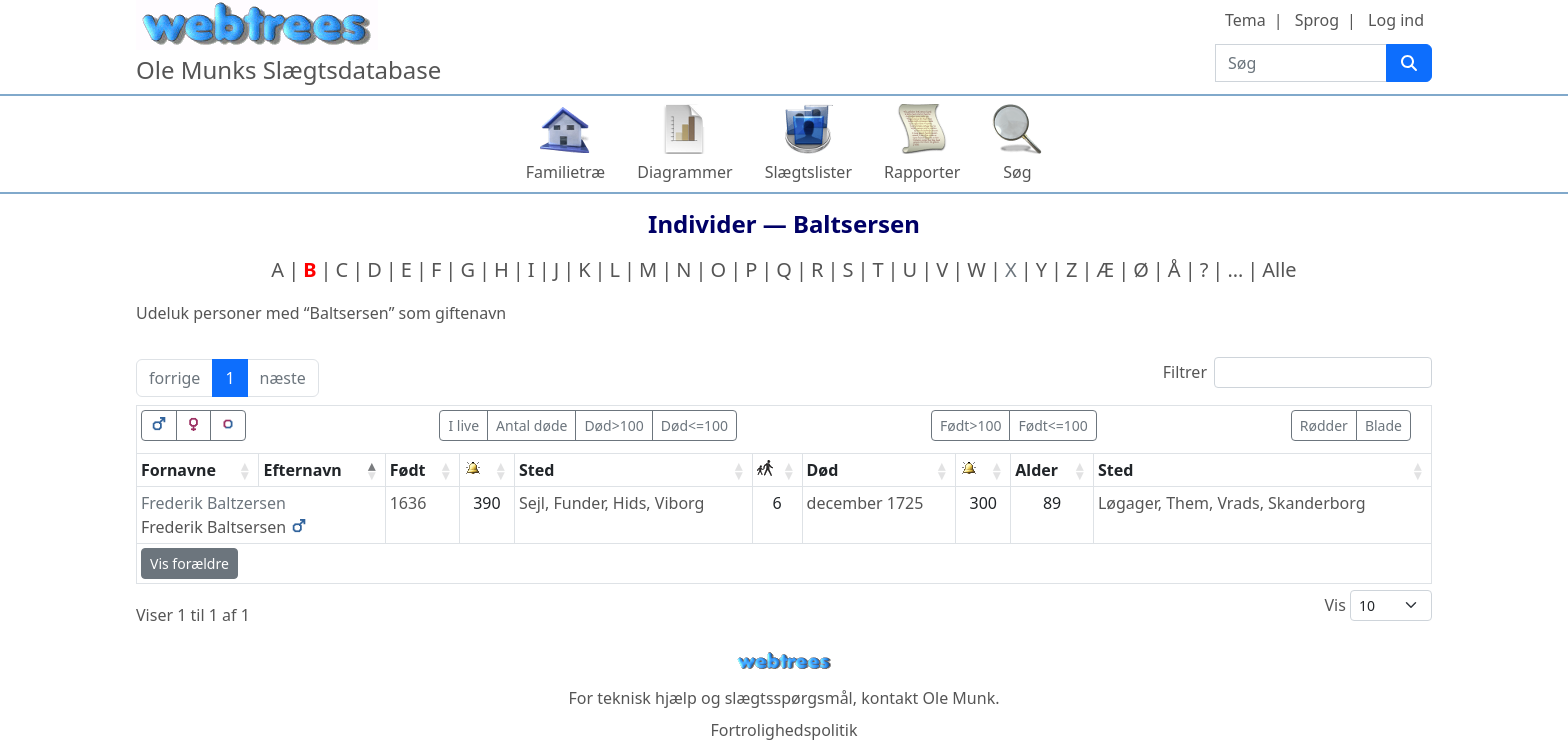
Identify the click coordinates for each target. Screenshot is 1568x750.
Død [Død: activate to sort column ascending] (823, 470)
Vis (1378, 605)
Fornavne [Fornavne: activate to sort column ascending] (178, 470)
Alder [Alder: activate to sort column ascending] (1036, 470)
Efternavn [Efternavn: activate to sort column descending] (302, 470)
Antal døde (531, 425)
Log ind (1396, 20)
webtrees (784, 661)
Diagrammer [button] (684, 172)
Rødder (1324, 425)
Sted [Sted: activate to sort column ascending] (536, 470)
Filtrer (1297, 372)
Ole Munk (959, 698)
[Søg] (1409, 63)
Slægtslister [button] (808, 172)
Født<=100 (1052, 425)
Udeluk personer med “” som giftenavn (321, 313)
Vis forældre (189, 563)
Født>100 (970, 425)
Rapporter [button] (922, 172)
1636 (408, 503)
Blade (1383, 425)
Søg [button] (1017, 172)
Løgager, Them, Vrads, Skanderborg (1232, 503)
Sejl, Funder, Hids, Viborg (611, 503)
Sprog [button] (1317, 20)
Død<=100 (694, 425)
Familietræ (566, 172)
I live (463, 425)
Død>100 (613, 425)
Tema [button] (1245, 20)
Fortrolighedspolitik (783, 730)
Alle (1279, 269)
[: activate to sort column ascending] (487, 470)
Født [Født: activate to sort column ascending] (408, 470)
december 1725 (865, 503)
